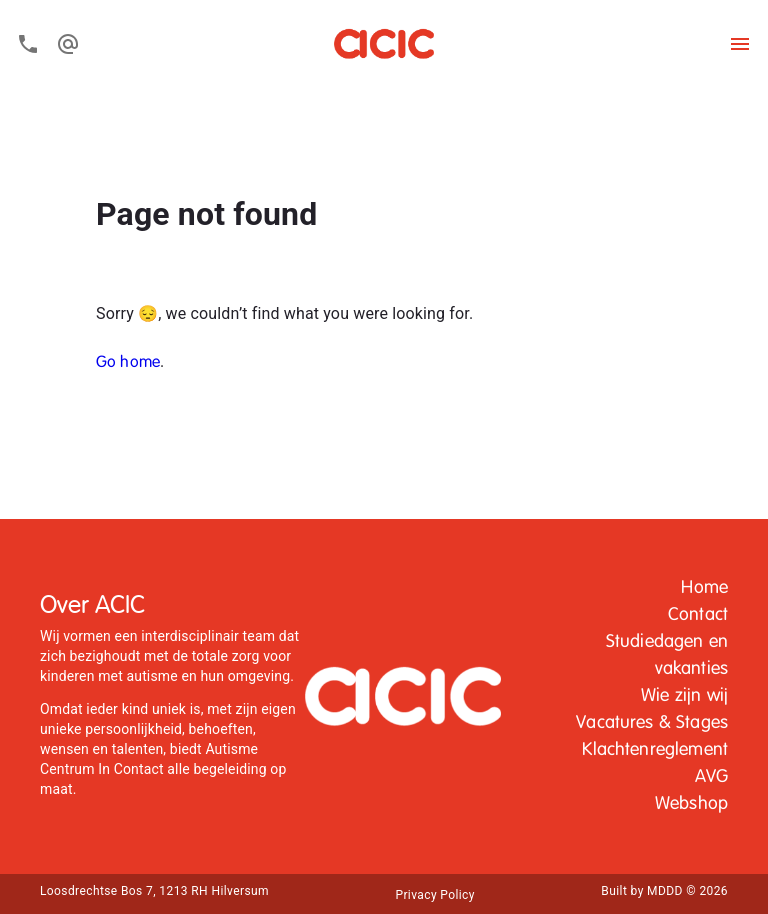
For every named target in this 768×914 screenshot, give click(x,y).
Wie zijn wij (684, 696)
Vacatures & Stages (652, 723)
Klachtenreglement (655, 750)
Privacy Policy (434, 895)
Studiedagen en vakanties (667, 655)
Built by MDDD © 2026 (664, 891)
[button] (704, 588)
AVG (711, 777)
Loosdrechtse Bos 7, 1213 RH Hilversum (154, 891)
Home (704, 588)
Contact (698, 615)
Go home (128, 363)
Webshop (691, 804)
